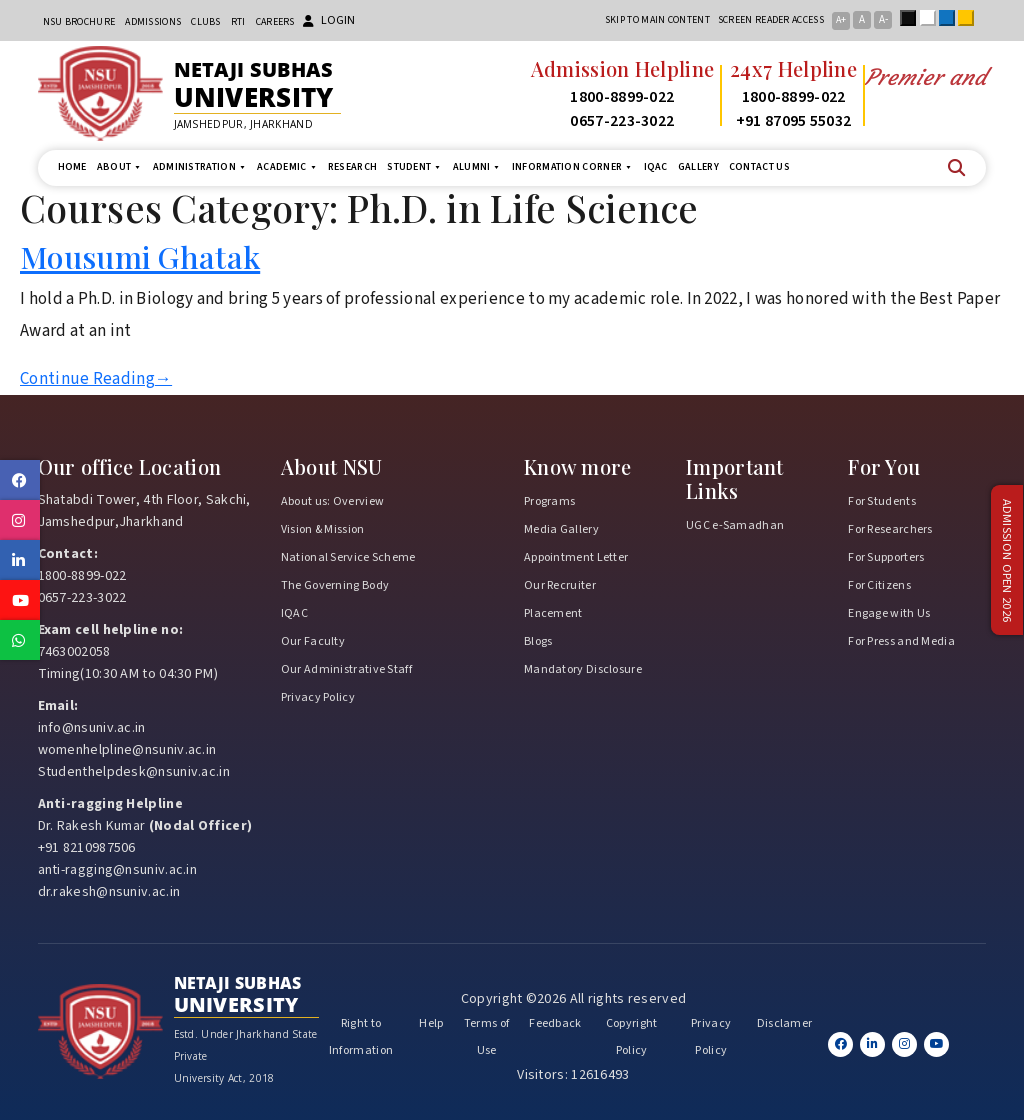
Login (329, 20)
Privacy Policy (318, 697)
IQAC (656, 167)
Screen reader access (771, 20)
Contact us (759, 167)
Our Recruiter (560, 585)
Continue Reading (96, 379)
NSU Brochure (79, 22)
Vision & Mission (323, 529)
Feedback (555, 1023)
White (932, 18)
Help (431, 1023)
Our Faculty (313, 641)
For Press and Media (901, 641)
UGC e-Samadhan (735, 525)
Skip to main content (657, 20)
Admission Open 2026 (1007, 560)
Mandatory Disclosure (583, 669)
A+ (841, 20)
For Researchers (890, 529)
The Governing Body (335, 585)
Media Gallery (561, 529)
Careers (275, 22)
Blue (951, 18)
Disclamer (785, 1023)
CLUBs (206, 22)
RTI (238, 22)
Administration (200, 167)
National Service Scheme (348, 557)
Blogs (538, 641)
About (120, 167)
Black (912, 18)
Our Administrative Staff (346, 669)
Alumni (477, 167)
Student (414, 167)
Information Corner (573, 167)
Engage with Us (889, 613)
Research (352, 167)
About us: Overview (332, 501)
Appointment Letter (576, 557)
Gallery (698, 167)
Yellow (970, 18)
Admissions (153, 22)
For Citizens (879, 585)
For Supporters (886, 557)
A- (883, 19)
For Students (882, 501)
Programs (549, 501)
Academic (287, 167)
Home (72, 167)
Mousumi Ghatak (140, 256)
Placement (553, 613)
